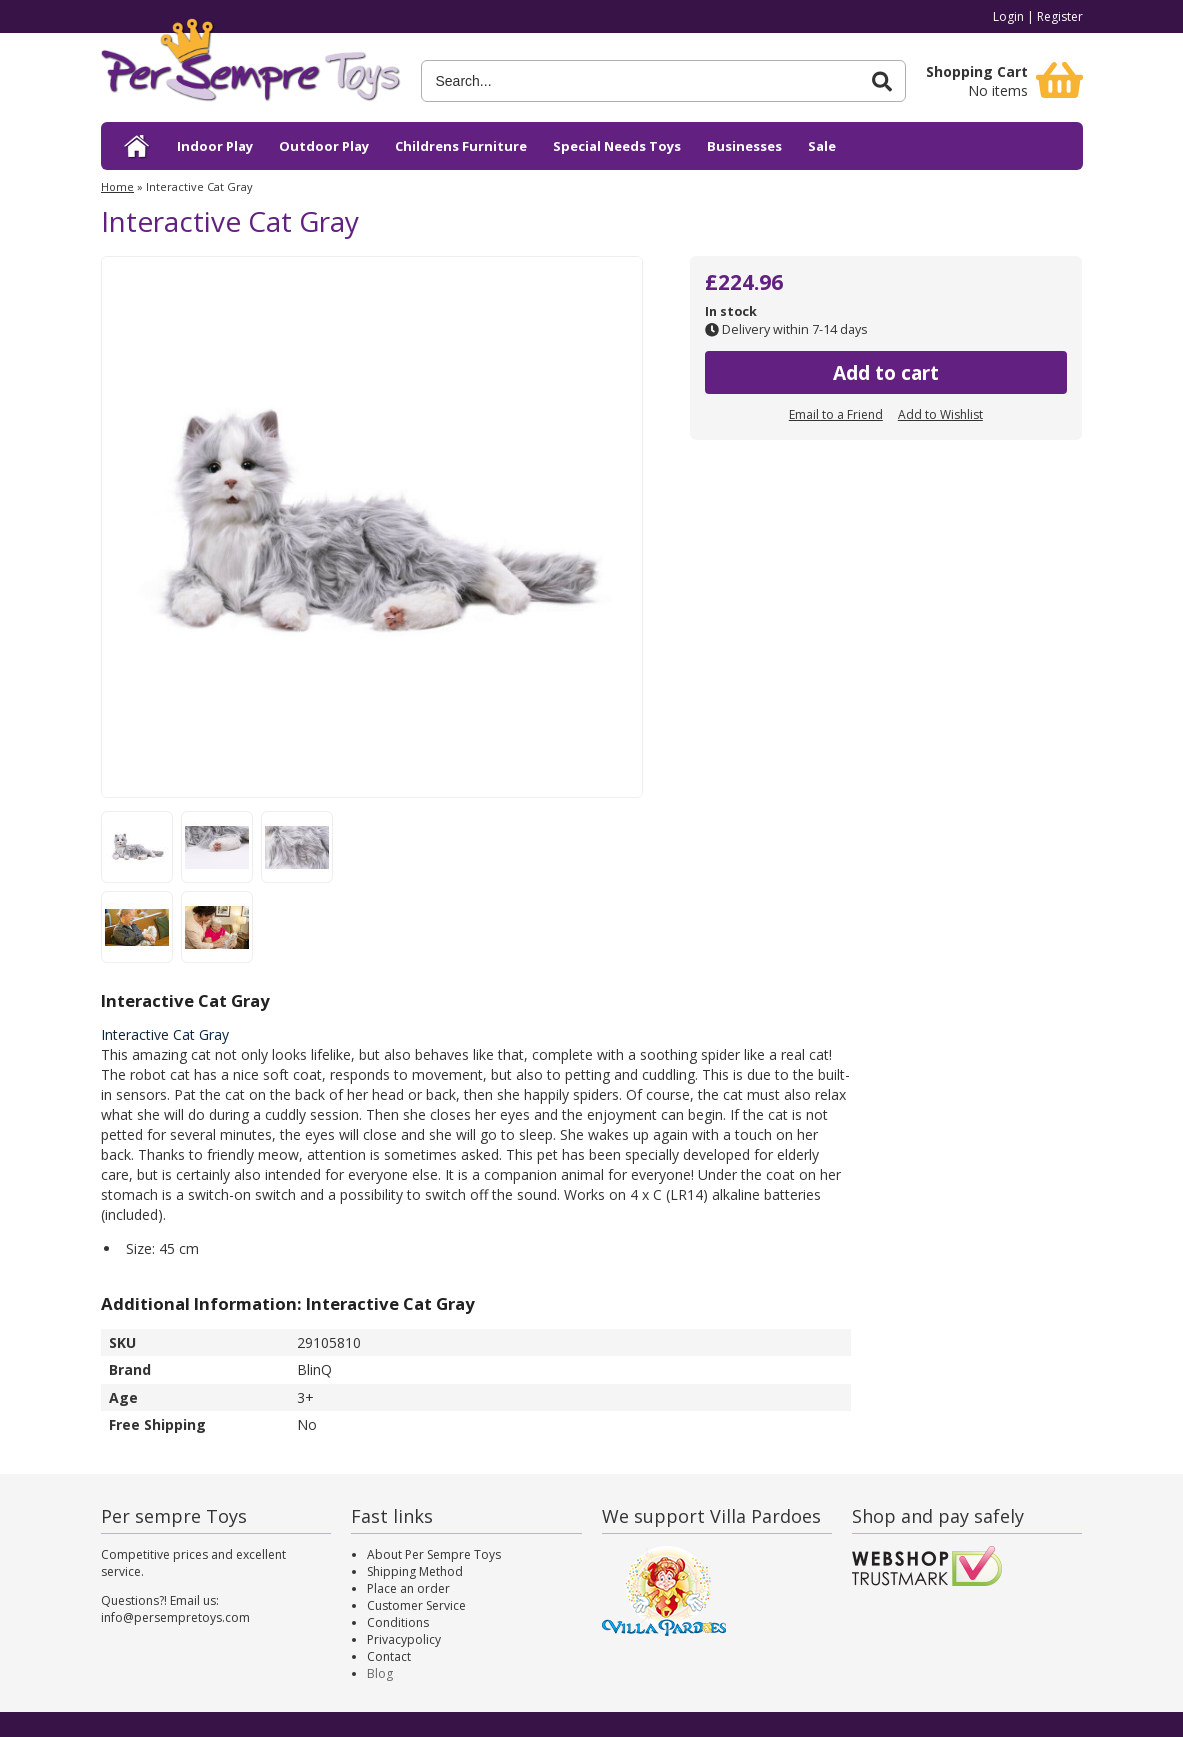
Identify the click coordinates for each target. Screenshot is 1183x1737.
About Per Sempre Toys (434, 1554)
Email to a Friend (836, 414)
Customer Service (416, 1605)
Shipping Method (415, 1571)
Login (1008, 16)
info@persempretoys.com (175, 1617)
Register (1060, 16)
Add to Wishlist (940, 414)
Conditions (398, 1622)
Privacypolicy (404, 1639)
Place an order (408, 1588)
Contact (389, 1656)
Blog (380, 1673)
